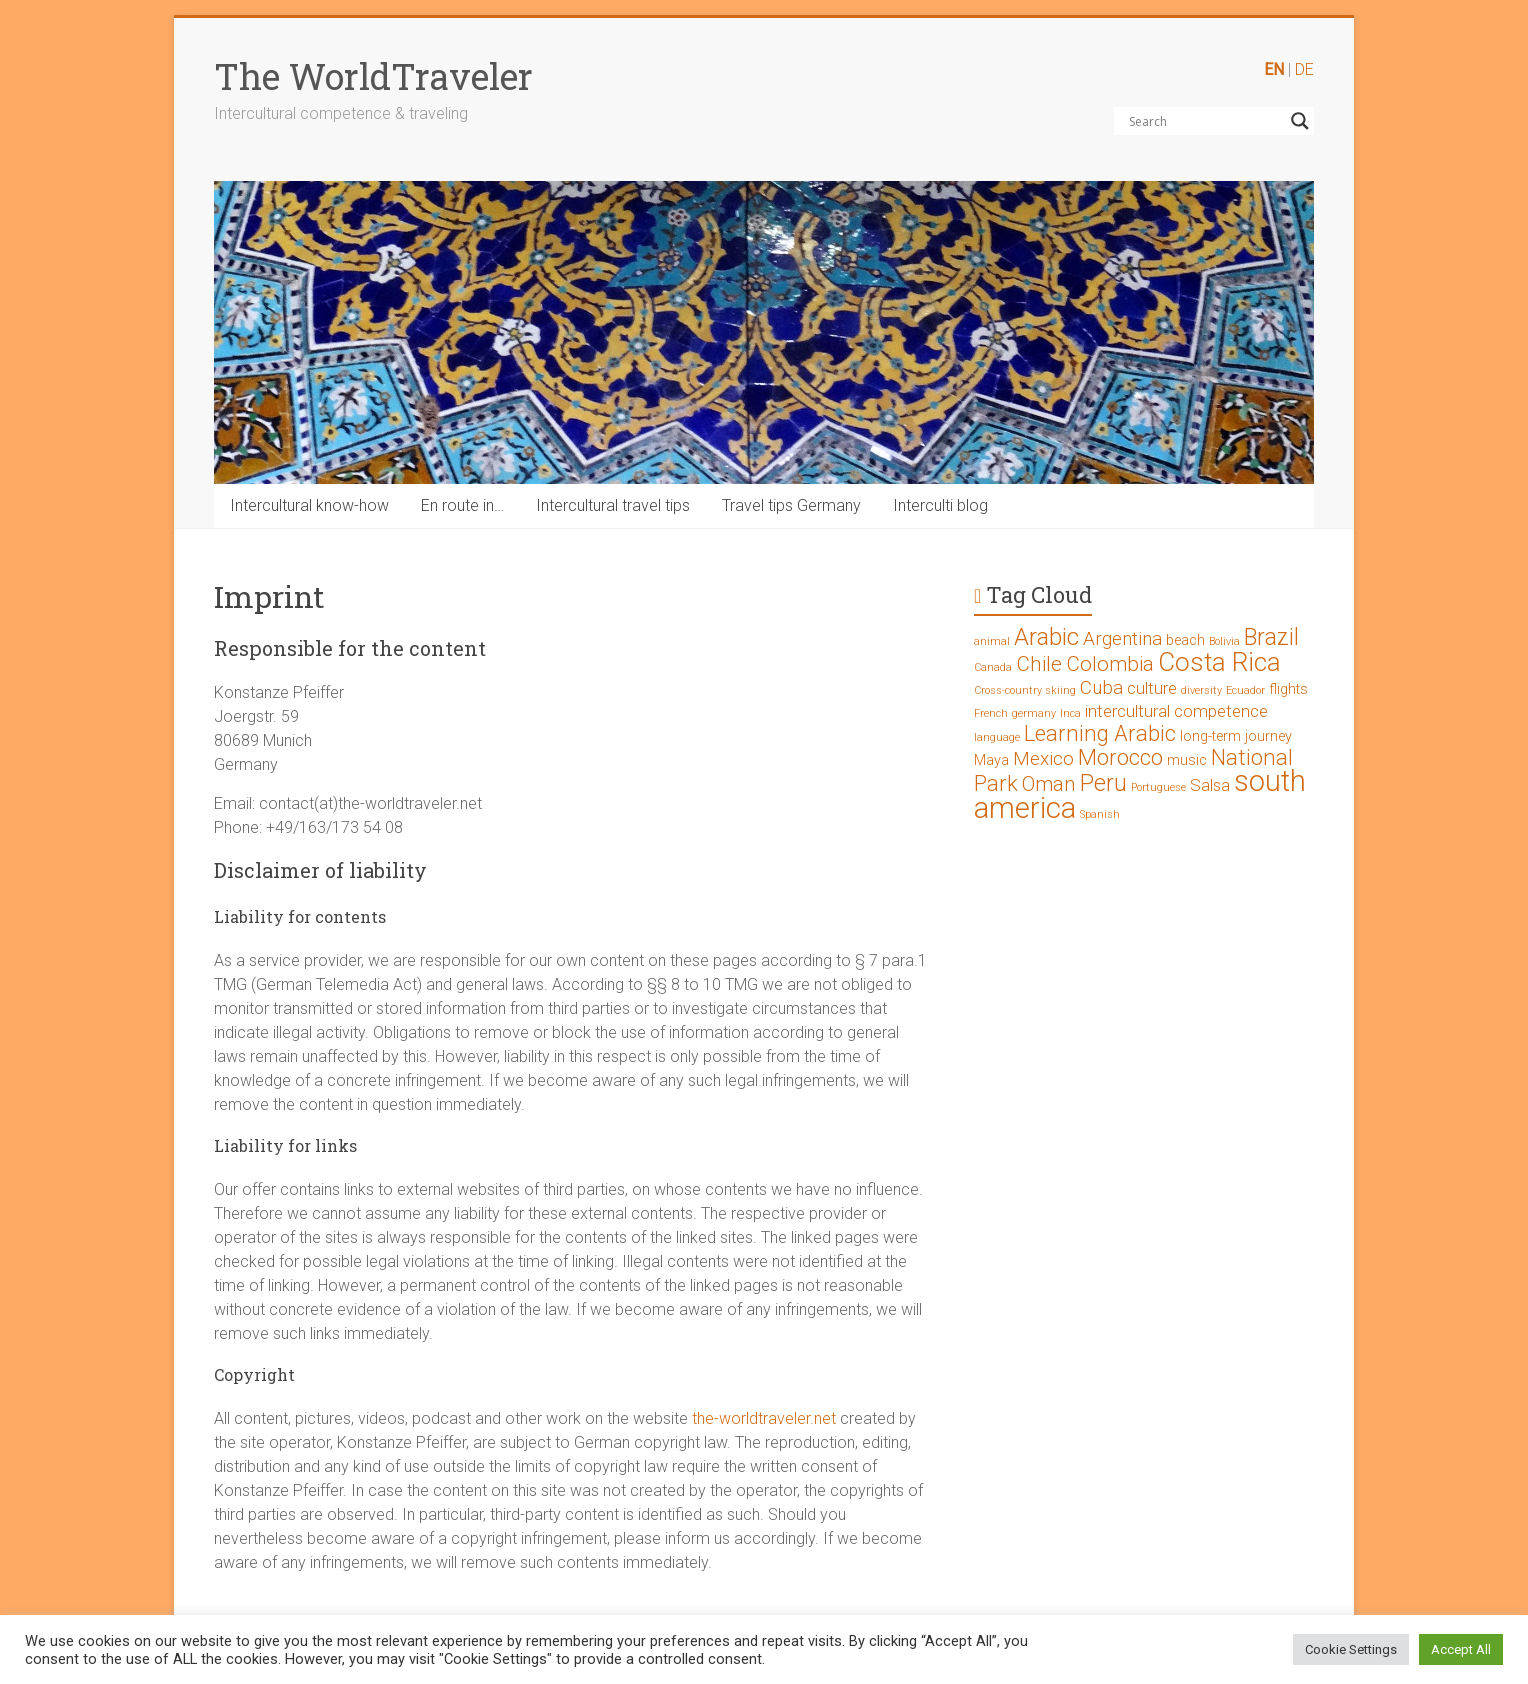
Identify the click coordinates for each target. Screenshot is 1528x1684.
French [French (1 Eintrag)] (991, 713)
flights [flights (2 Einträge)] (1288, 689)
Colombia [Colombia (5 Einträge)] (1110, 664)
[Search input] (1205, 121)
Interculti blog (940, 505)
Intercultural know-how (309, 505)
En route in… (462, 505)
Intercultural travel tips (613, 505)
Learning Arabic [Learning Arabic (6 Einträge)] (1100, 733)
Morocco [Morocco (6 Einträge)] (1120, 757)
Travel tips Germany (791, 505)
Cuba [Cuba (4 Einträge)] (1101, 687)
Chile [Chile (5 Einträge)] (1039, 664)
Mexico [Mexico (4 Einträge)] (1043, 758)
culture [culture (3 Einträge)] (1152, 688)
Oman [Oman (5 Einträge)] (1049, 784)
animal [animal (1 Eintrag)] (992, 641)
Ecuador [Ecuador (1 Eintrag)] (1245, 690)
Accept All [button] (1461, 1649)
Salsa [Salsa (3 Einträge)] (1210, 785)
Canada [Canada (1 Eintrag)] (993, 667)
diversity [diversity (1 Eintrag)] (1201, 690)
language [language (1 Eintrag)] (997, 737)
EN (1274, 69)
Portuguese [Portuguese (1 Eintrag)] (1158, 787)
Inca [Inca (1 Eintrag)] (1070, 713)
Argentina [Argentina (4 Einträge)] (1122, 638)
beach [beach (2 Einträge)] (1185, 640)
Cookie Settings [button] (1351, 1649)
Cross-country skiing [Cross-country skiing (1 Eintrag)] (1025, 690)
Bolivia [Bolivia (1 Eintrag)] (1224, 641)
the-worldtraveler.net (764, 1418)
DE (1304, 69)
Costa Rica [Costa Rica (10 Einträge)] (1219, 662)
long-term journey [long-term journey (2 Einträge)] (1236, 736)
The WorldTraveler (373, 76)
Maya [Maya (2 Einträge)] (991, 760)
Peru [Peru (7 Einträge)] (1103, 783)
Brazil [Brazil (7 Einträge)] (1271, 637)
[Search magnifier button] (1300, 121)
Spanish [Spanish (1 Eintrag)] (1100, 814)
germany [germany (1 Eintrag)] (1034, 713)
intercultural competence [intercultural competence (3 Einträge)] (1176, 711)
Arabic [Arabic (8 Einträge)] (1046, 637)
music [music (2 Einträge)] (1187, 760)
